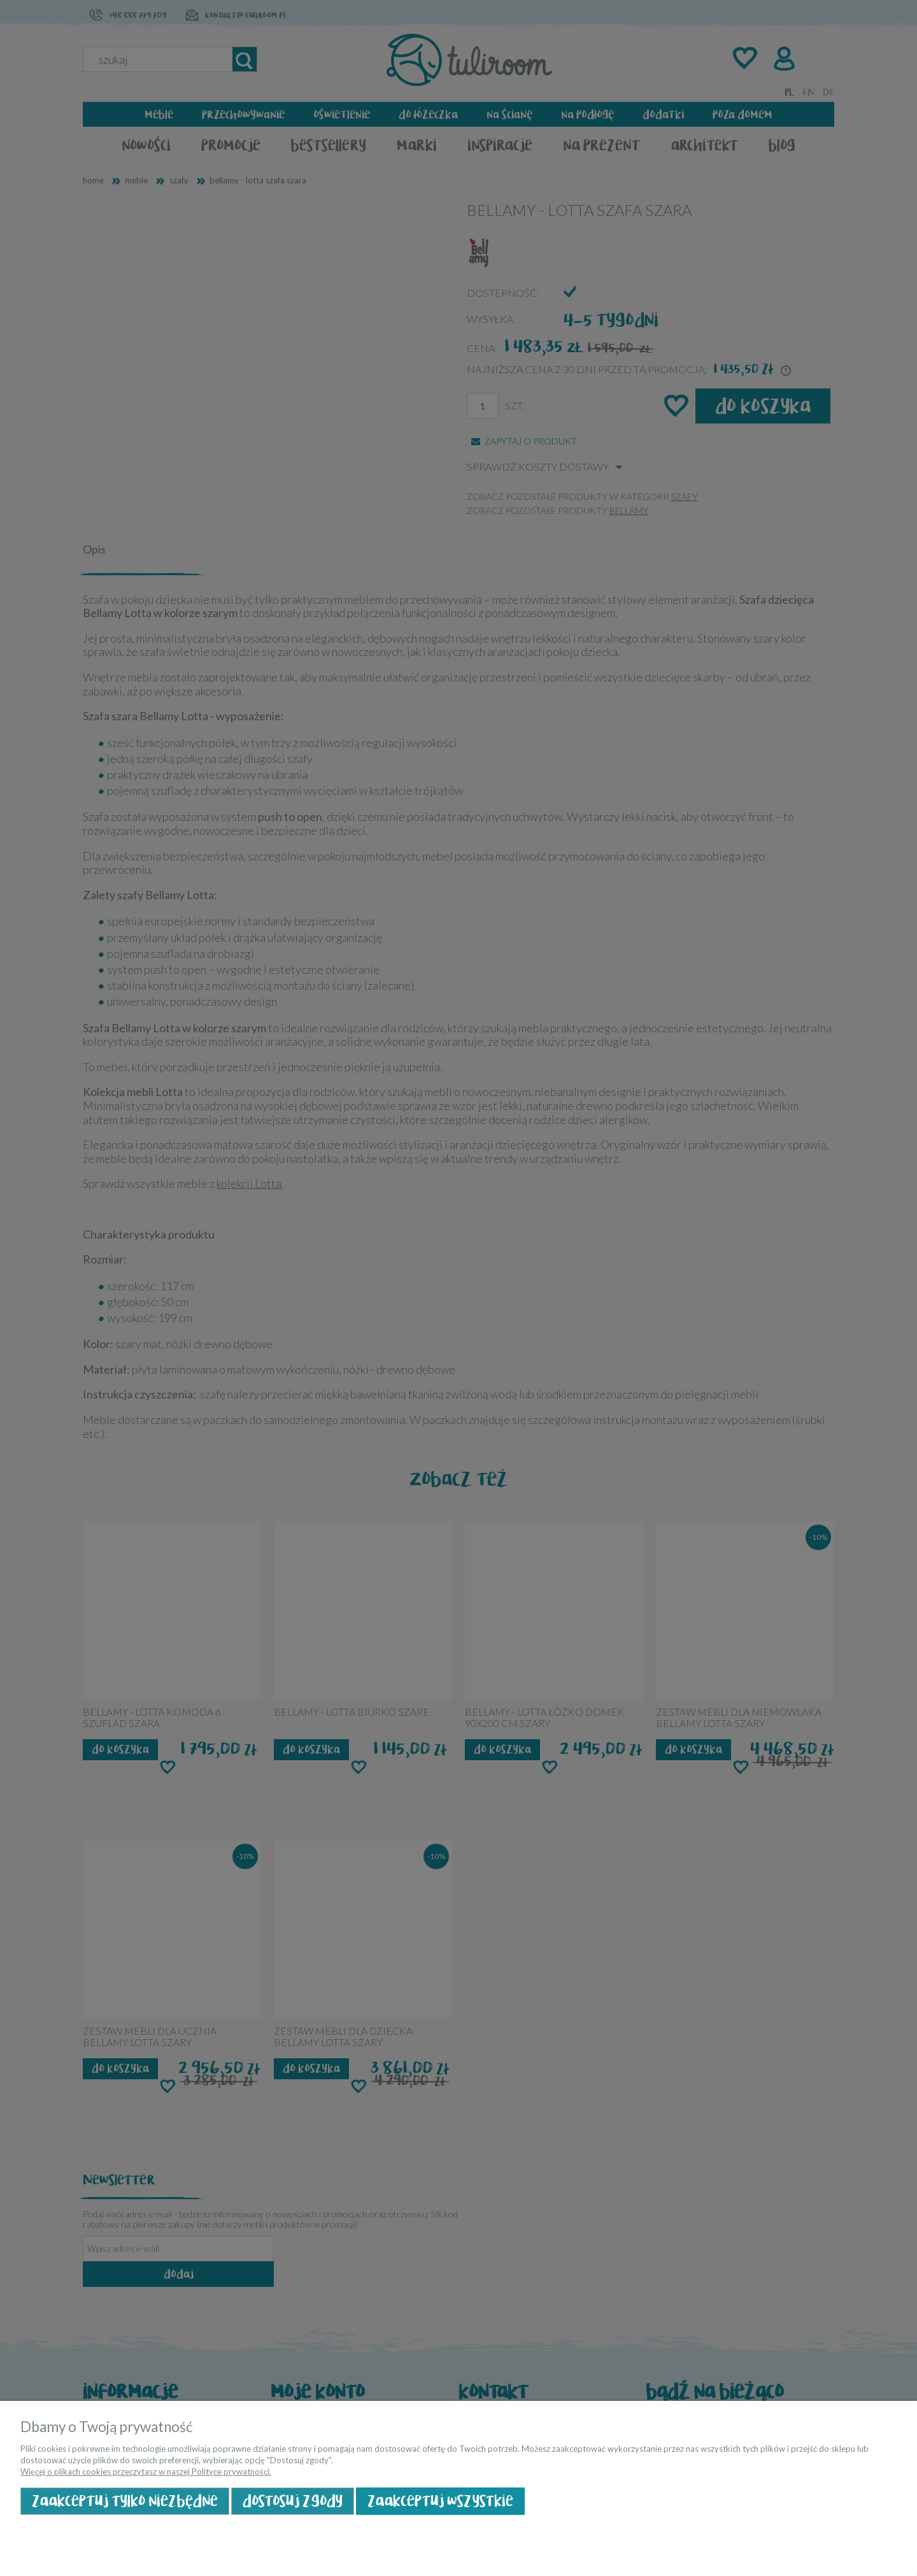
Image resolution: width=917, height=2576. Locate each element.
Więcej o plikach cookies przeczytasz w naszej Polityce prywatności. (145, 2471)
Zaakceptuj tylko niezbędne (125, 2501)
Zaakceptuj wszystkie (440, 2501)
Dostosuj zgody (293, 2501)
